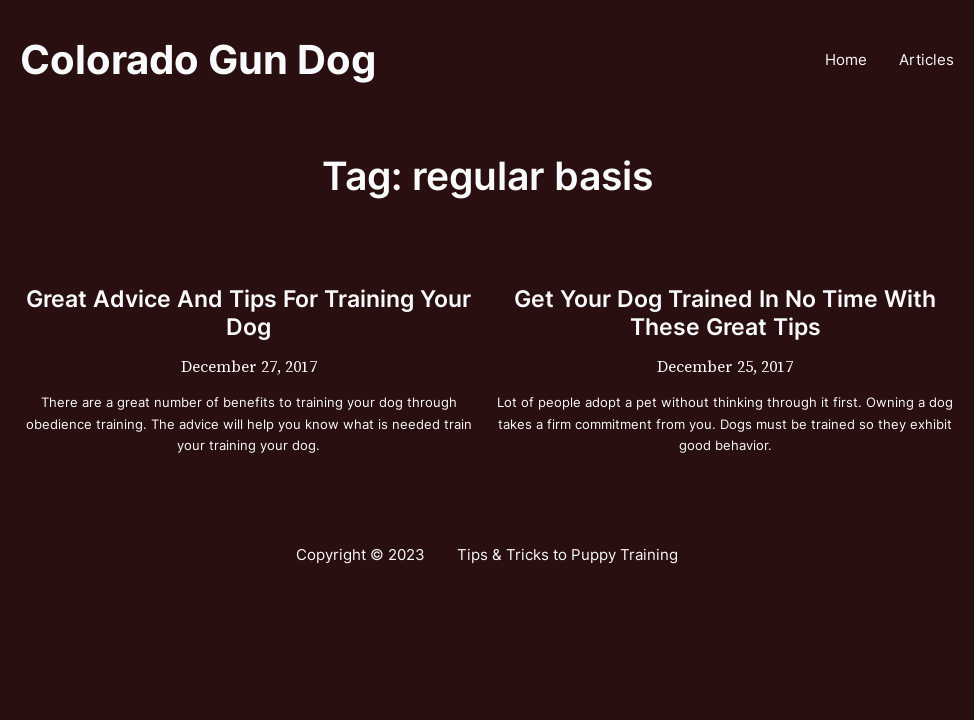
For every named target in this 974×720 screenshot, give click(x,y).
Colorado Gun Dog (198, 59)
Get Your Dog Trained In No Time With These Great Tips (725, 313)
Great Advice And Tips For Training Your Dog (248, 313)
